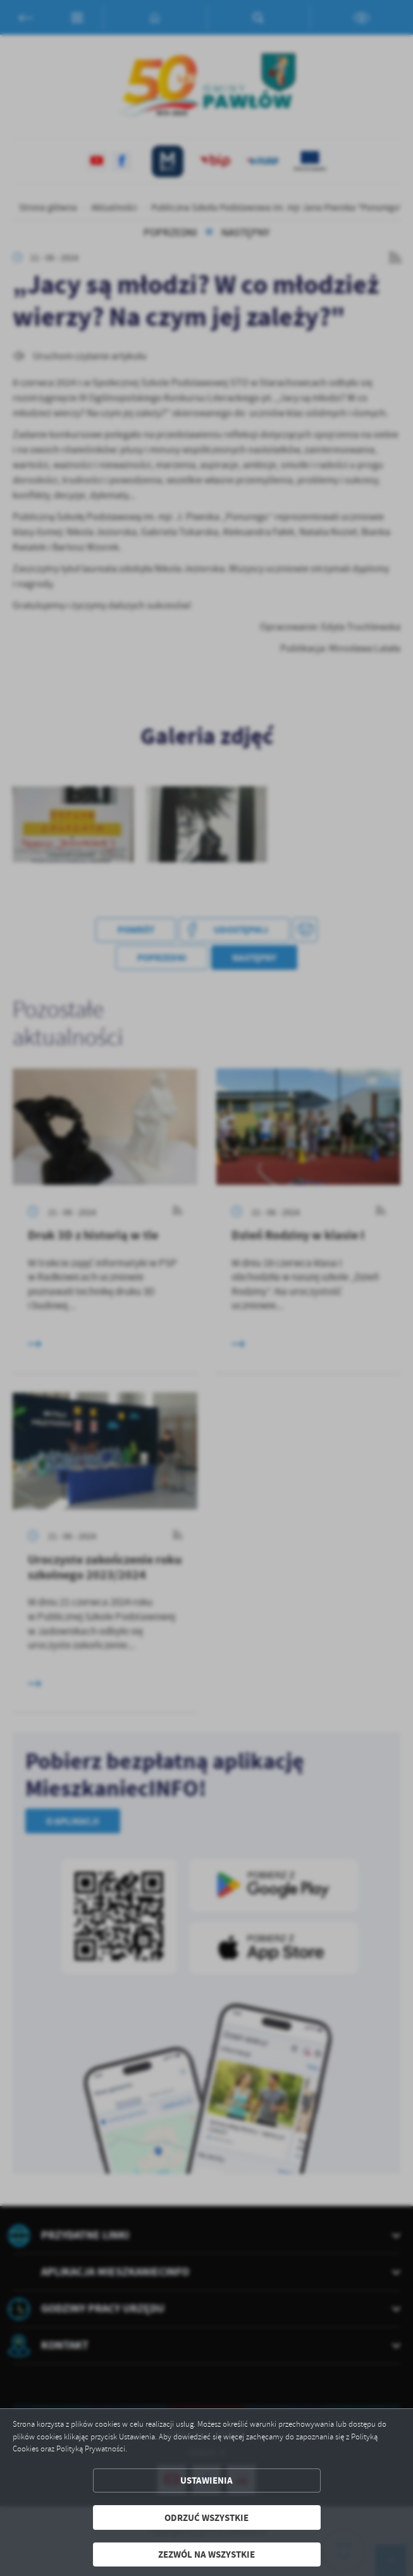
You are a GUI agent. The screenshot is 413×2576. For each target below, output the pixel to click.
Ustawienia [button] (206, 2480)
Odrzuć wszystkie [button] (206, 2517)
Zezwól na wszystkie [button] (206, 2554)
